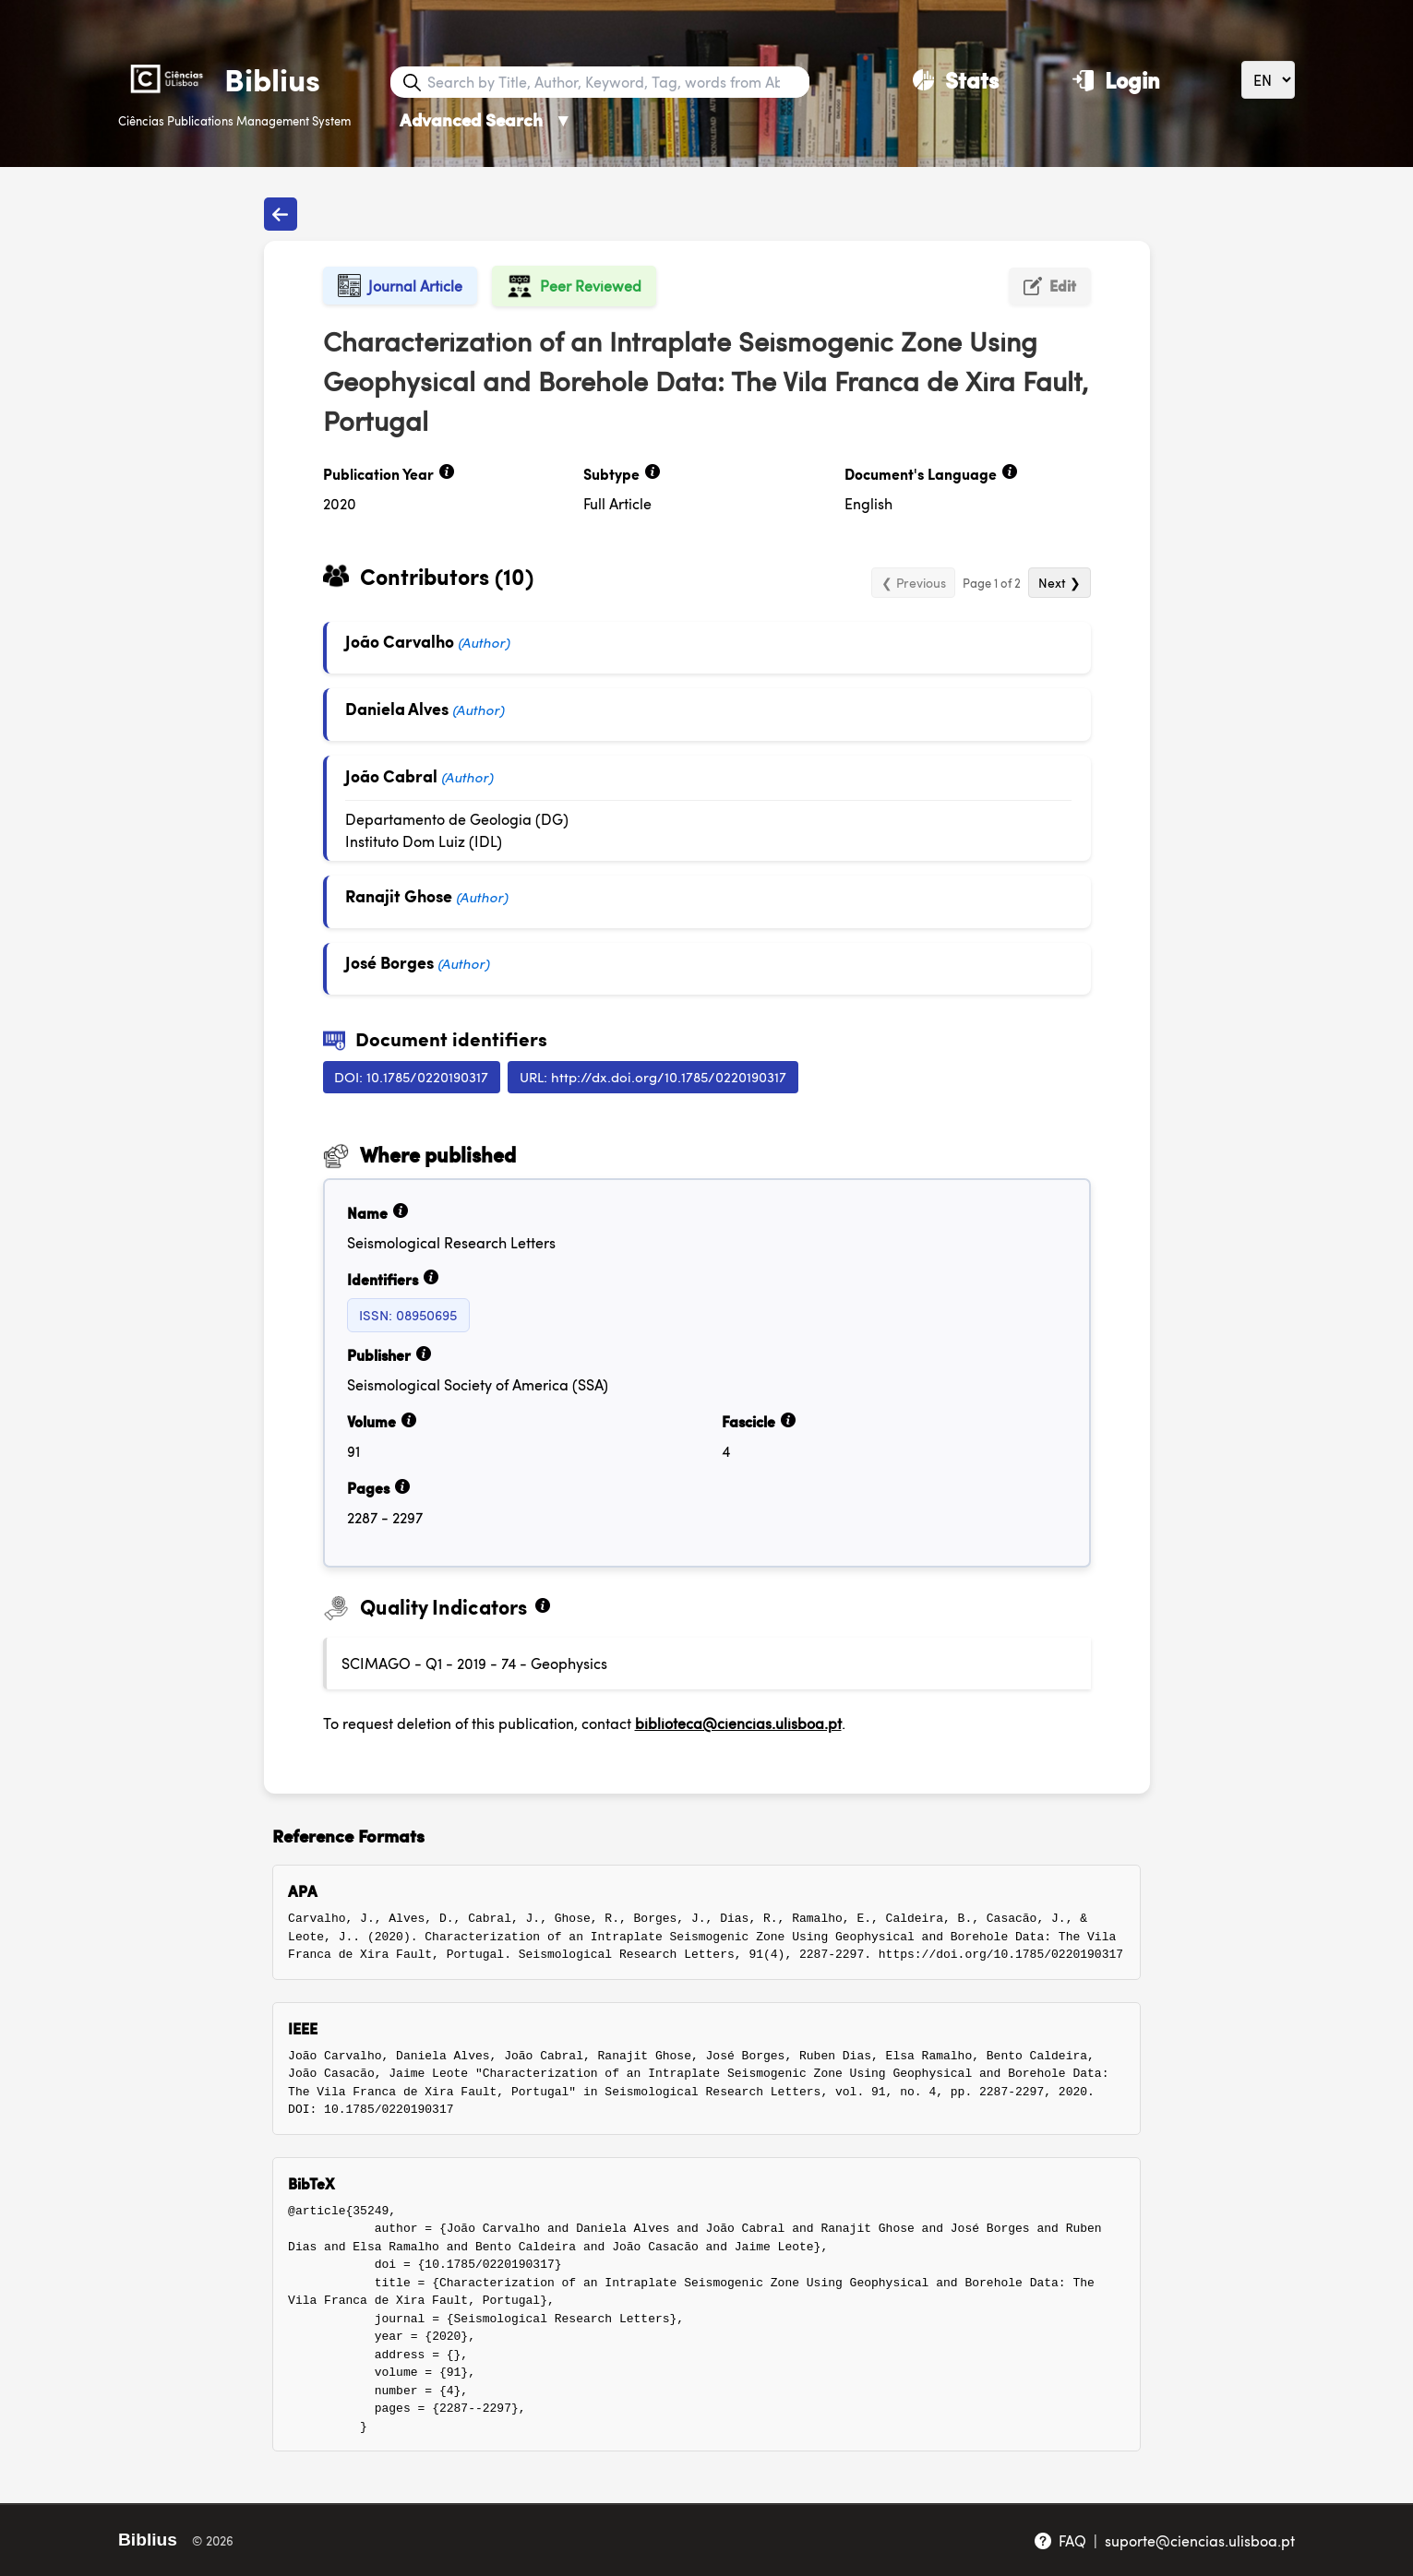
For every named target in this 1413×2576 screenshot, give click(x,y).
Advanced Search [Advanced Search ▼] (486, 119)
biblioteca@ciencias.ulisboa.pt (738, 1723)
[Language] (1268, 80)
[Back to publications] (280, 214)
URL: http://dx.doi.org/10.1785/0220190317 (653, 1076)
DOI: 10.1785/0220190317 (411, 1076)
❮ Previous (913, 582)
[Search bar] (616, 82)
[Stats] (956, 79)
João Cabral (391, 775)
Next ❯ (1059, 582)
